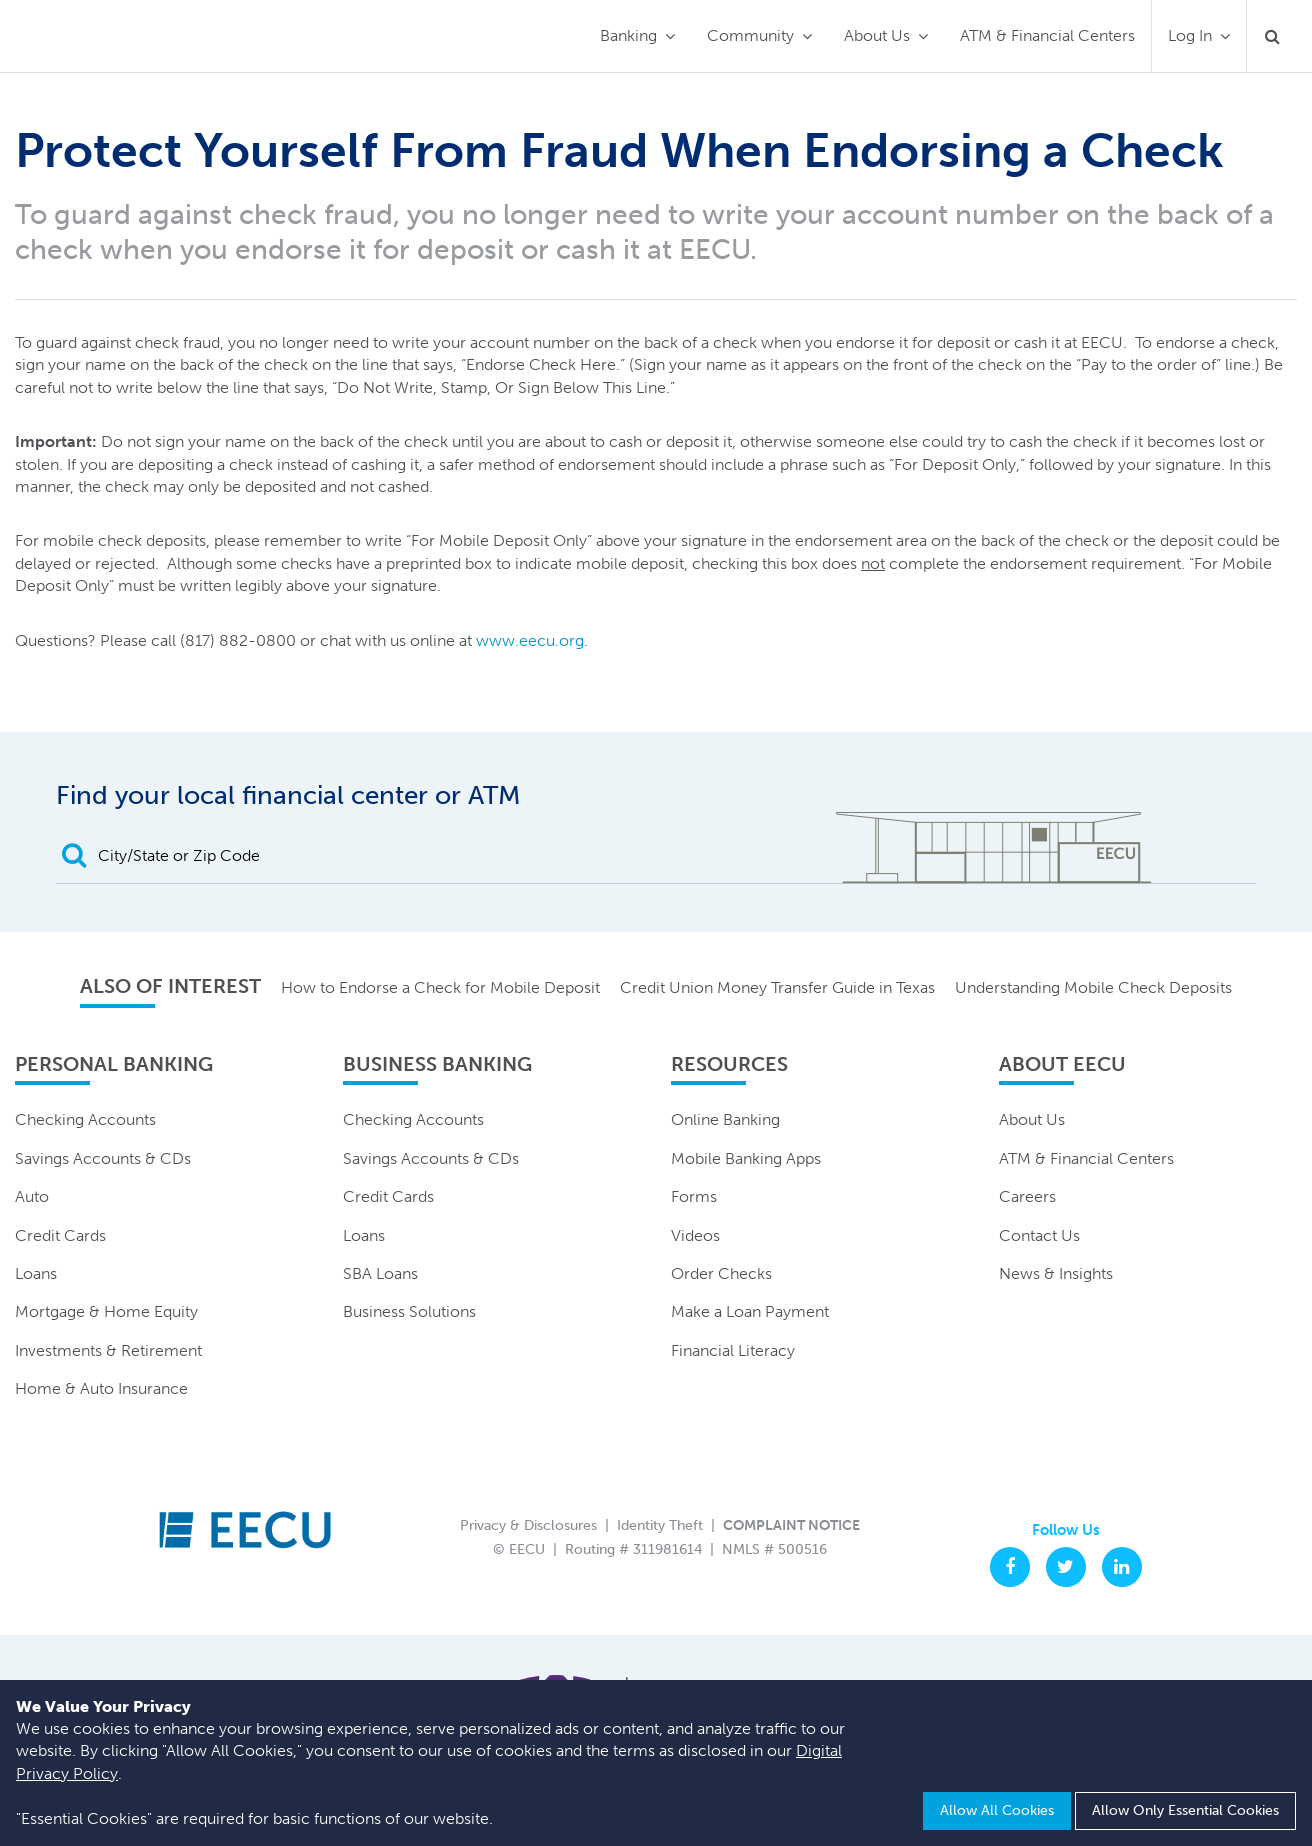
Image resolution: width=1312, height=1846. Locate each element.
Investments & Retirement (108, 1350)
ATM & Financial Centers (1047, 35)
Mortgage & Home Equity (106, 1311)
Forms (694, 1196)
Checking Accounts (85, 1119)
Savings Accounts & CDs (103, 1158)
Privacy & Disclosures (528, 1525)
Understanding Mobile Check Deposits (1093, 987)
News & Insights (1056, 1273)
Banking (628, 35)
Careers (1027, 1196)
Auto (32, 1196)
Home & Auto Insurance (101, 1388)
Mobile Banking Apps (746, 1158)
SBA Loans (380, 1273)
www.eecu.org (530, 640)
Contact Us (1039, 1235)
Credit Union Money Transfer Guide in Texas (777, 987)
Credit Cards (60, 1235)
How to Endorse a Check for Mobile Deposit (440, 987)
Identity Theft (660, 1525)
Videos (695, 1235)
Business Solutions (409, 1311)
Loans (36, 1273)
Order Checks (721, 1273)
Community (750, 35)
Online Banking (725, 1119)
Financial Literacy (733, 1350)
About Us (877, 35)
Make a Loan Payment (750, 1311)
